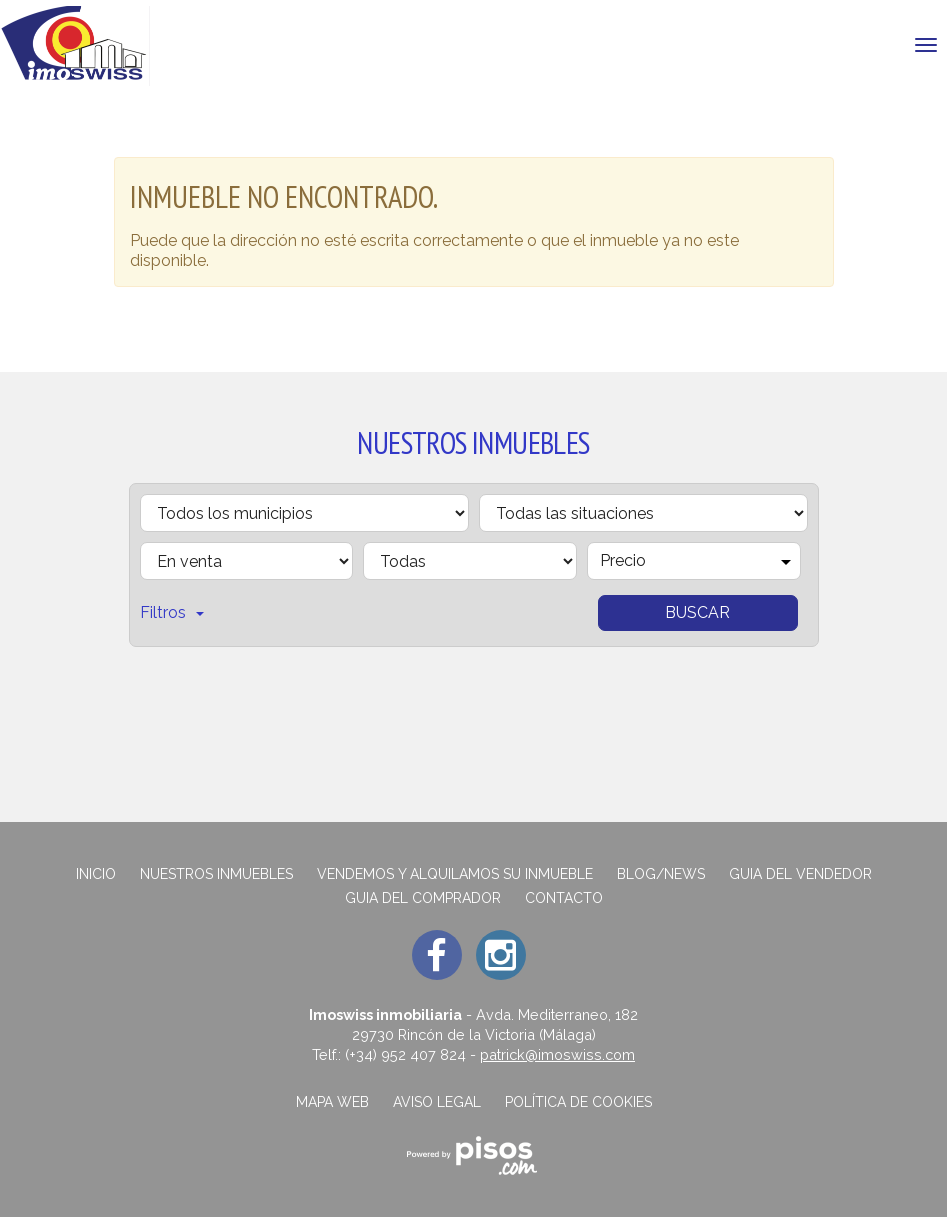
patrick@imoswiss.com (557, 1054)
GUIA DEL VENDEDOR (800, 874)
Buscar (697, 612)
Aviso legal (437, 1102)
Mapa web (332, 1102)
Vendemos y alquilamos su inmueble (455, 874)
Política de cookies (578, 1102)
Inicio (96, 874)
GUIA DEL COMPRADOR (423, 898)
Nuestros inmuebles (216, 874)
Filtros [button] (172, 612)
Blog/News (661, 874)
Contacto (564, 898)
